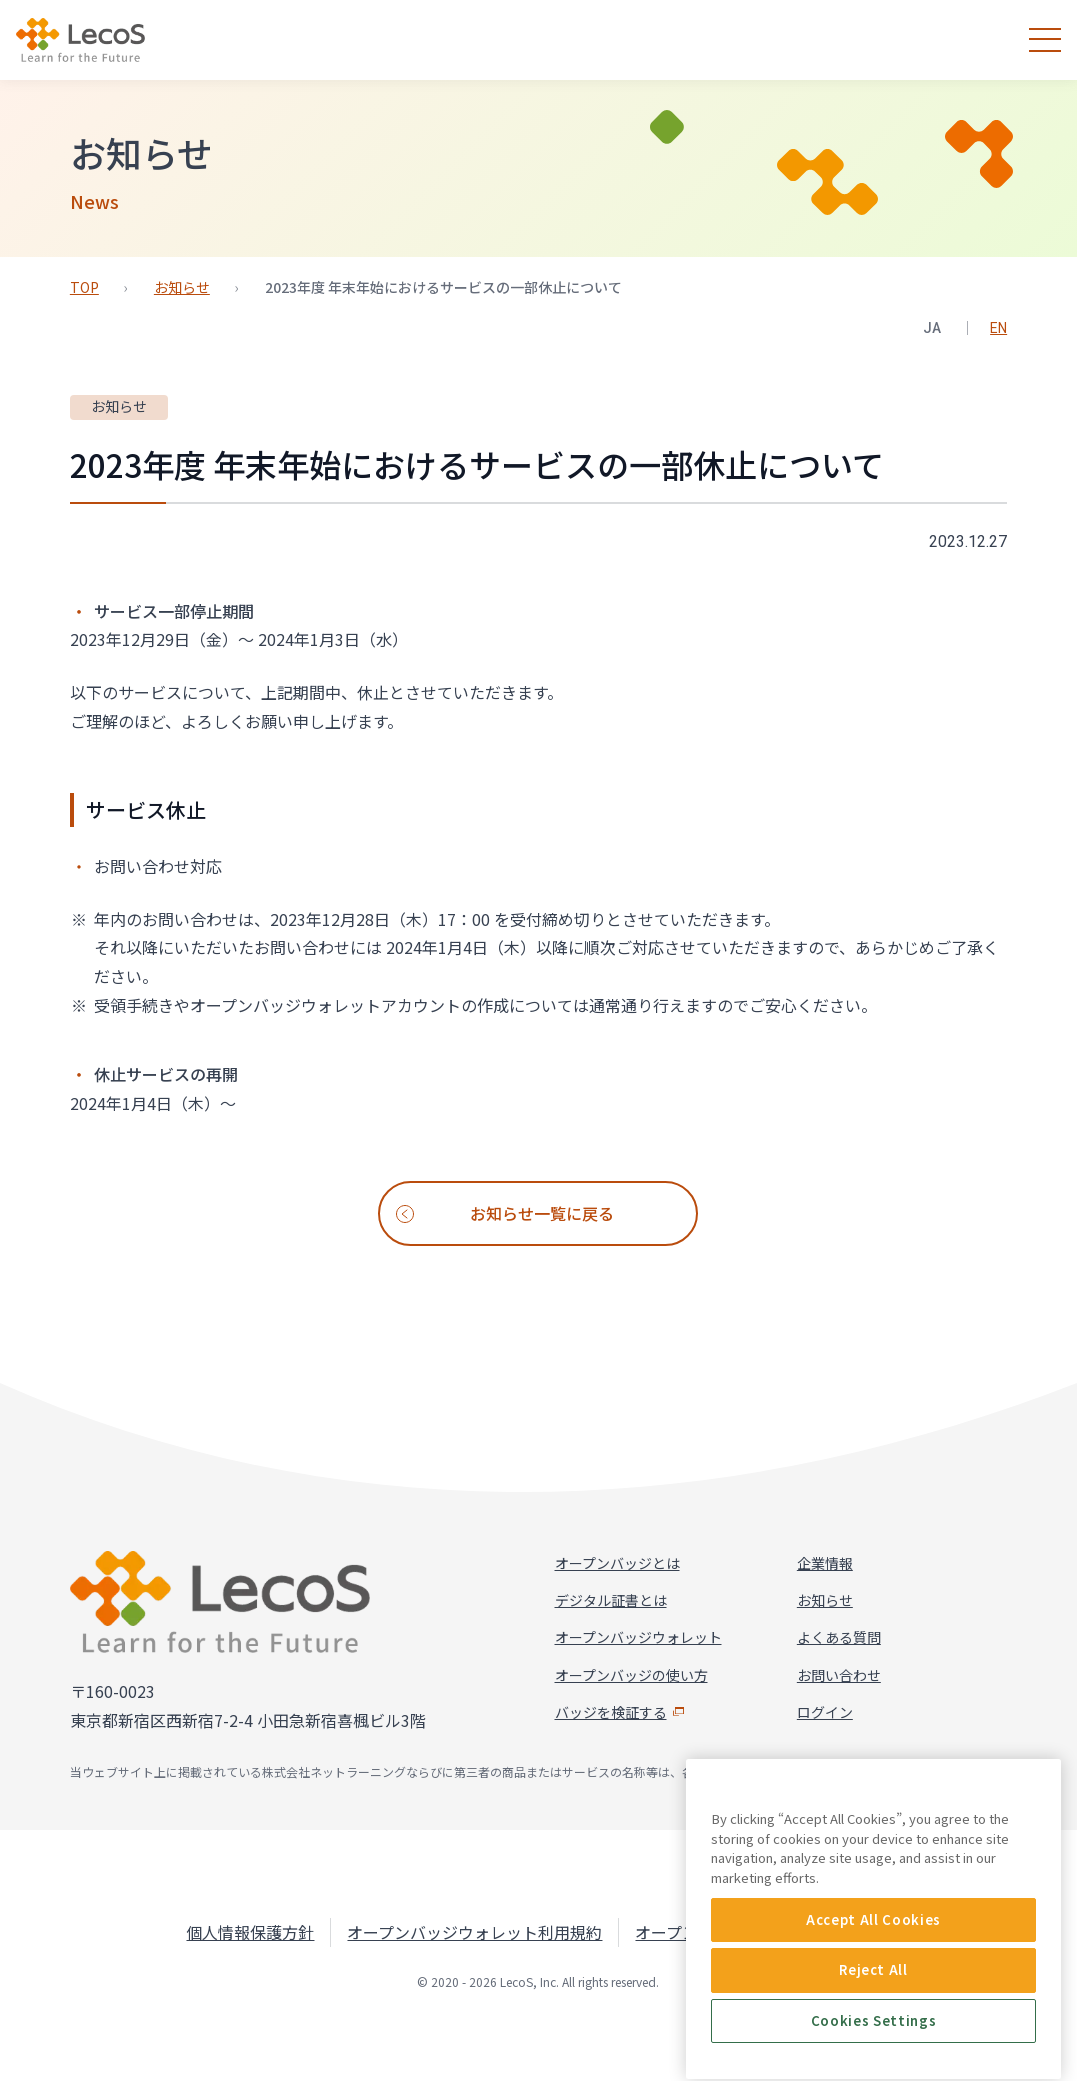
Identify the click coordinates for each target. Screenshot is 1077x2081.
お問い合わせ (839, 1675)
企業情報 (825, 1563)
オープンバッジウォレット (638, 1637)
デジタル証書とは (611, 1600)
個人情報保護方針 (250, 1932)
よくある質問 (839, 1637)
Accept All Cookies (873, 2047)
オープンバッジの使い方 (631, 1675)
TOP (84, 287)
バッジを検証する (621, 1712)
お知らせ (182, 287)
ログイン (825, 1712)
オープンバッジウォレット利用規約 (474, 1932)
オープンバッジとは (617, 1563)
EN (998, 328)
